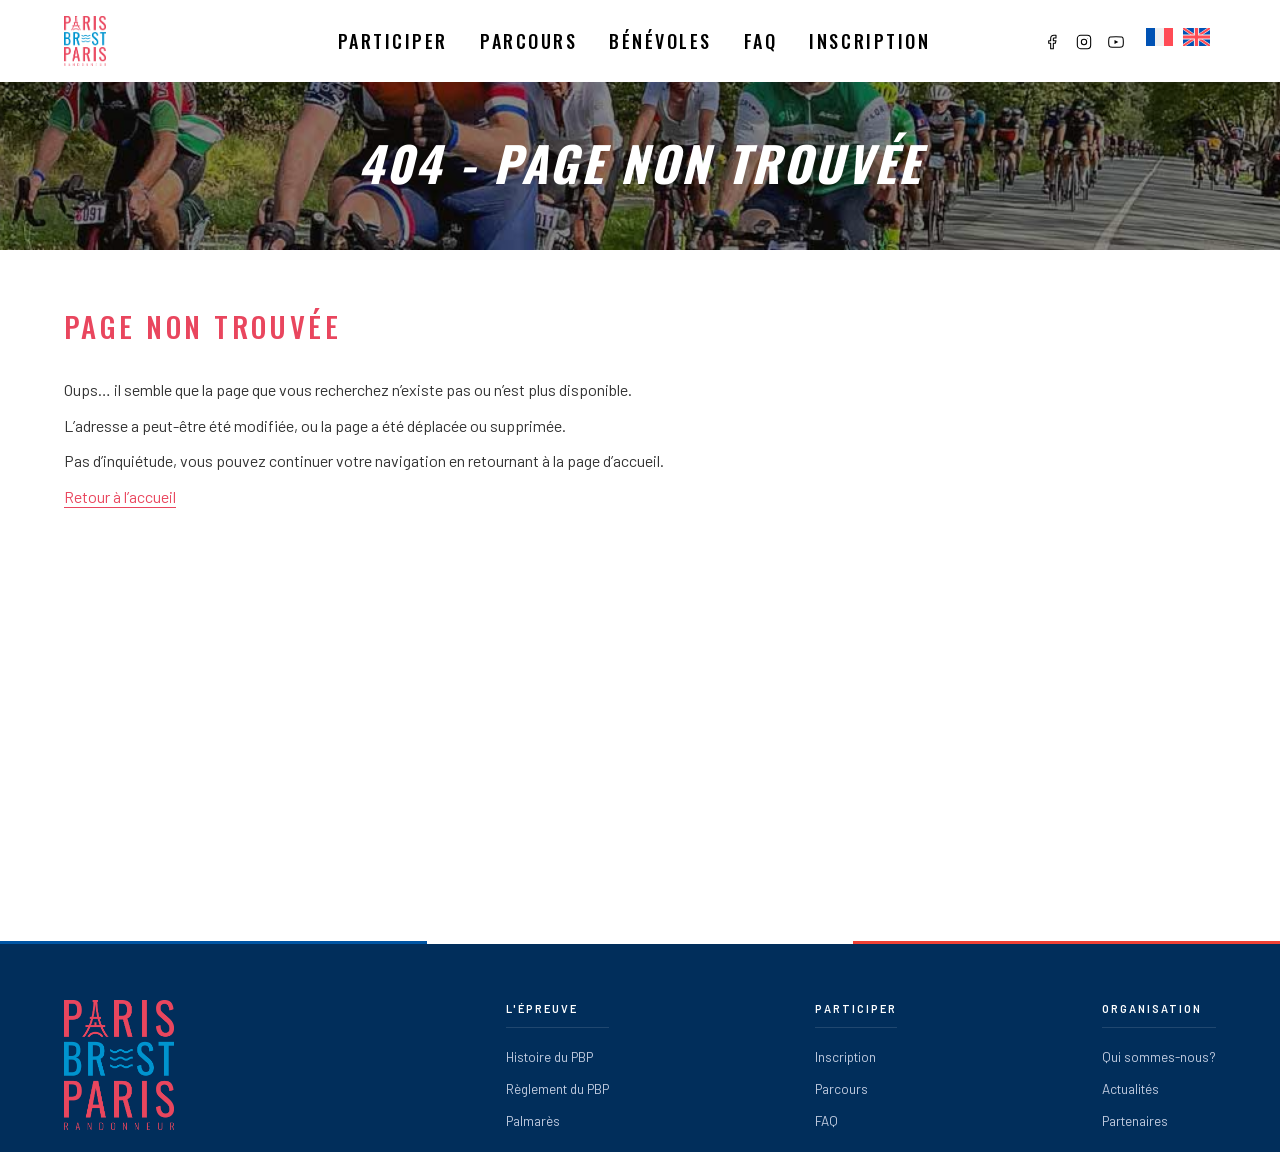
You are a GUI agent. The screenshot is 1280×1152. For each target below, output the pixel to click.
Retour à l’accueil (120, 496)
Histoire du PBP (549, 1056)
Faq (761, 41)
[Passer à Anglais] (1196, 38)
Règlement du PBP (557, 1088)
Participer (393, 41)
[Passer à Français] (1159, 38)
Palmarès (533, 1120)
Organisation (1152, 1008)
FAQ (826, 1120)
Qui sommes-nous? (1159, 1056)
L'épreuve (542, 1008)
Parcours (528, 41)
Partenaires (1135, 1120)
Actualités (1130, 1088)
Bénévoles (660, 41)
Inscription (869, 41)
